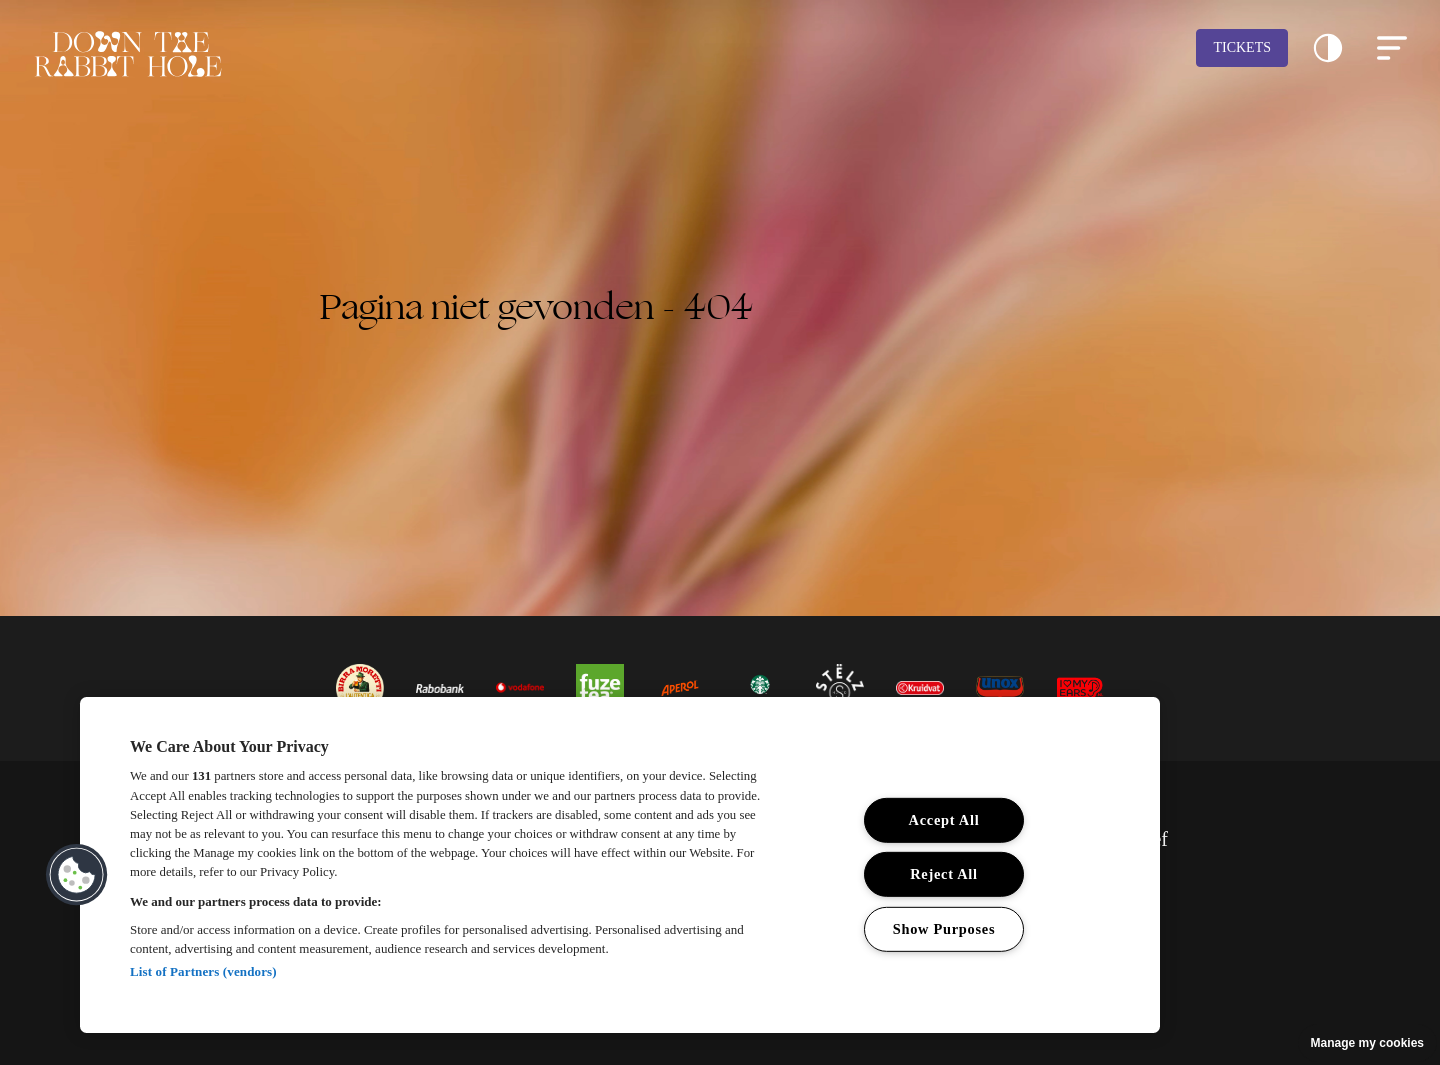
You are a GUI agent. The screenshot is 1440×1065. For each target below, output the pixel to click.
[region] (620, 865)
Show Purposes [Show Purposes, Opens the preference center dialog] (944, 929)
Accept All (944, 820)
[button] (1328, 48)
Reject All (944, 874)
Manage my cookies (1367, 1043)
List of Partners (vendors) (203, 971)
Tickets (1242, 47)
